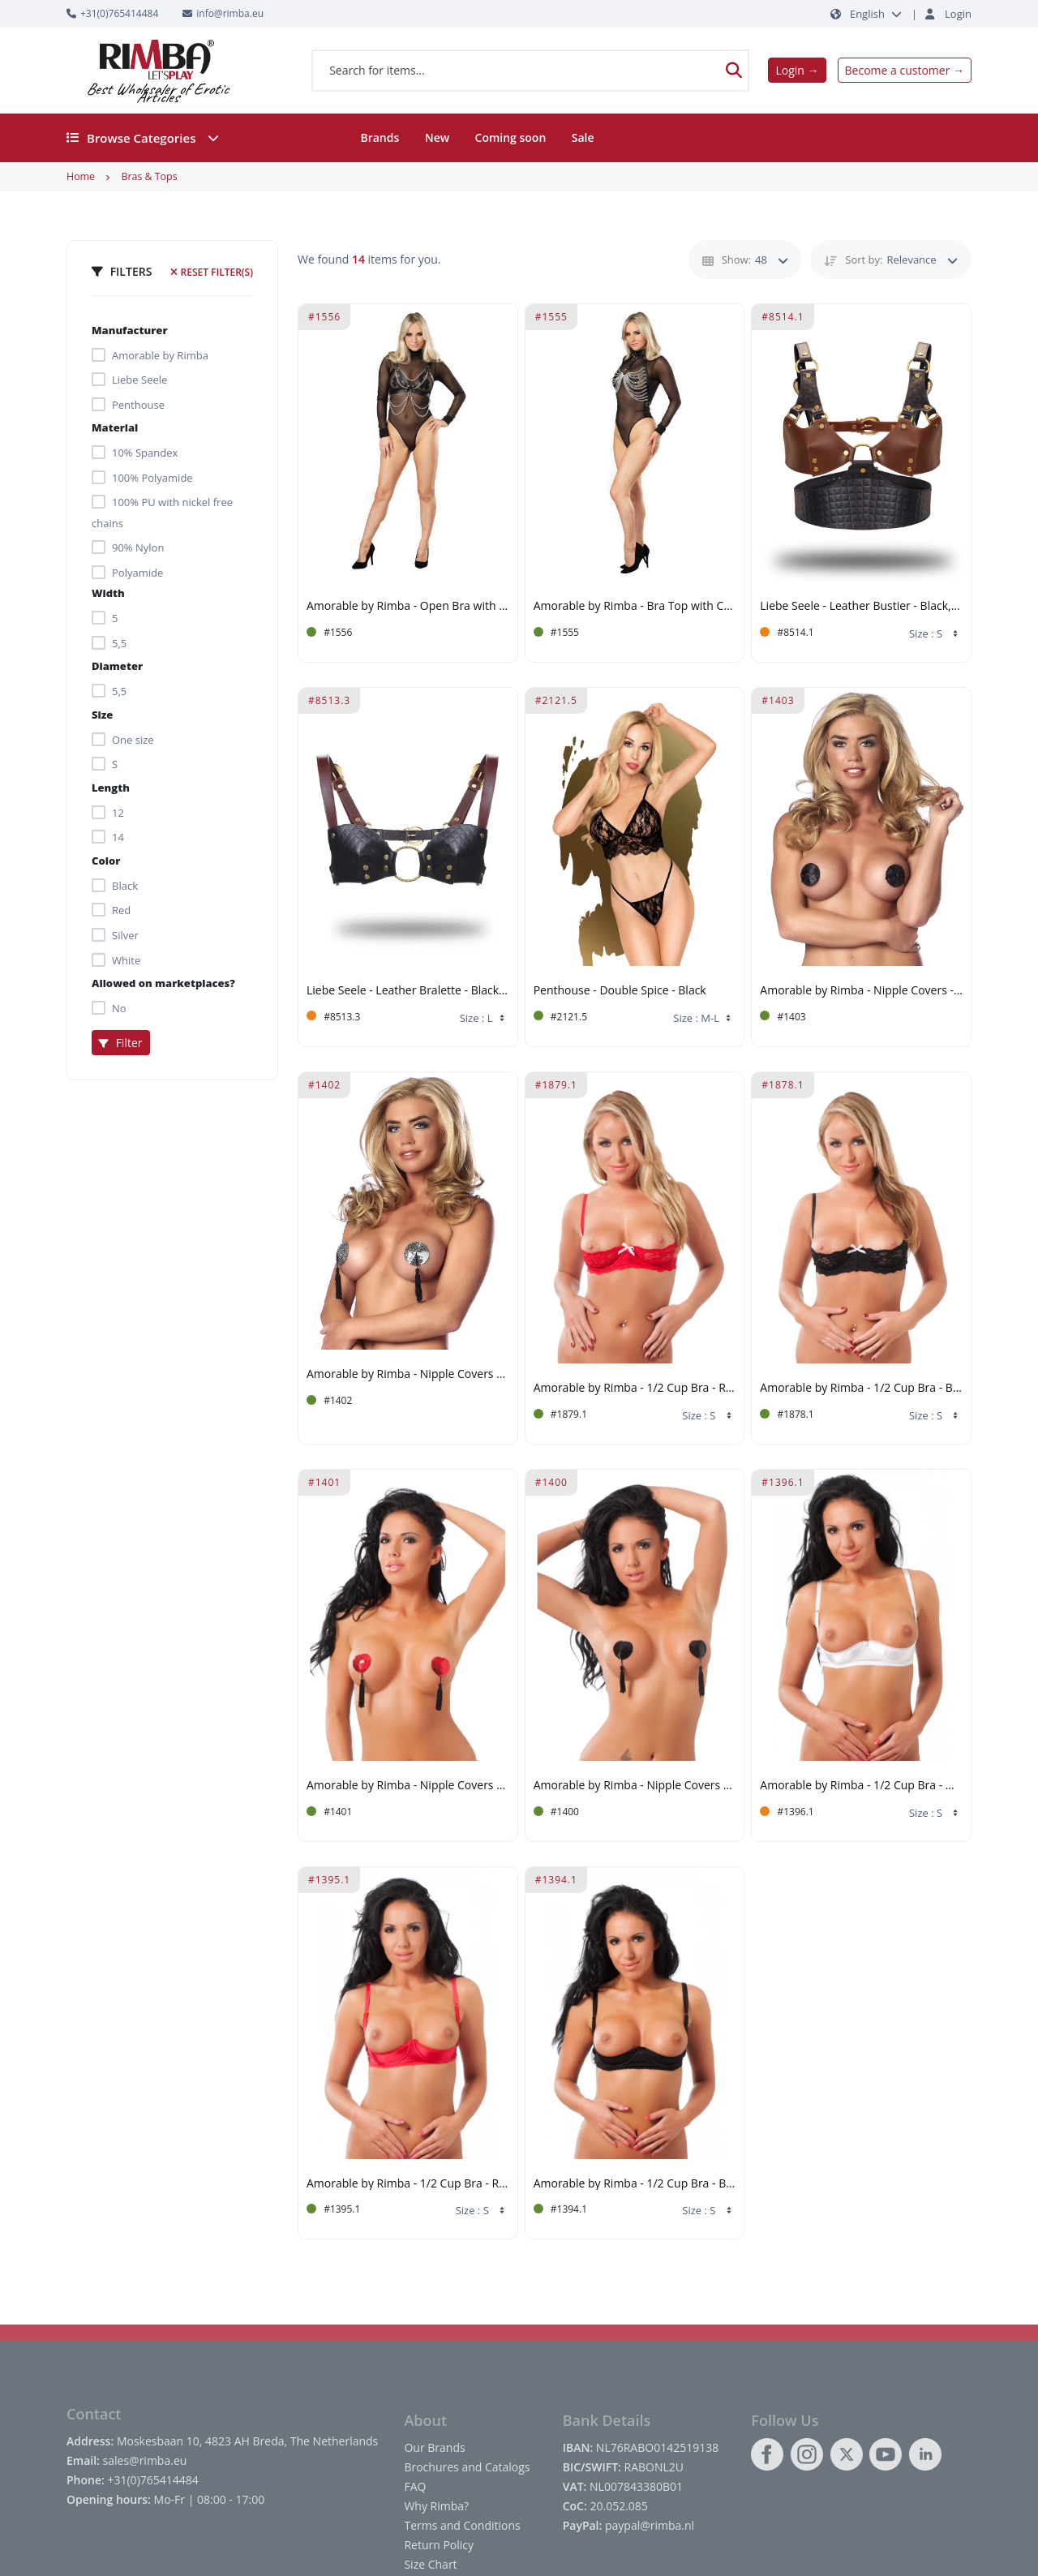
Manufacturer (130, 330)
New (437, 137)
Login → (796, 70)
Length (111, 787)
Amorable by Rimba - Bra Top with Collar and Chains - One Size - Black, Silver (635, 606)
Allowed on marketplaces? (163, 983)
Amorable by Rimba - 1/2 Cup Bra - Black (861, 1388)
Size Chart (430, 2564)
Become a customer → (904, 70)
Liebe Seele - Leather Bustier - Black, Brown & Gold (861, 606)
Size (102, 714)
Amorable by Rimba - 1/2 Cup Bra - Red (635, 1388)
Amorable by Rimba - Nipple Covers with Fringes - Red (408, 1785)
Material (115, 427)
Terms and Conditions (462, 2525)
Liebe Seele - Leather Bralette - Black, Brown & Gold (408, 991)
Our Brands (434, 2447)
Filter (121, 1042)
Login (958, 13)
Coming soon (511, 137)
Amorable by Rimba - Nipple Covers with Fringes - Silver (408, 1374)
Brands (379, 137)
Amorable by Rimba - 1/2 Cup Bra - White (861, 1785)
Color (106, 860)
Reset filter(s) (211, 272)
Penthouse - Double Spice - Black (620, 991)
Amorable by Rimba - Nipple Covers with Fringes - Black (635, 1785)
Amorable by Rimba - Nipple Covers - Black (861, 991)
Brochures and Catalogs (467, 2467)
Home (80, 176)
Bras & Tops (149, 176)
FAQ (415, 2486)
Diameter (117, 666)
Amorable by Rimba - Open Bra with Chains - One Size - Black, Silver (408, 606)
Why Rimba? (436, 2506)
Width (108, 593)
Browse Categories (142, 138)
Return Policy (439, 2544)
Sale (583, 137)
